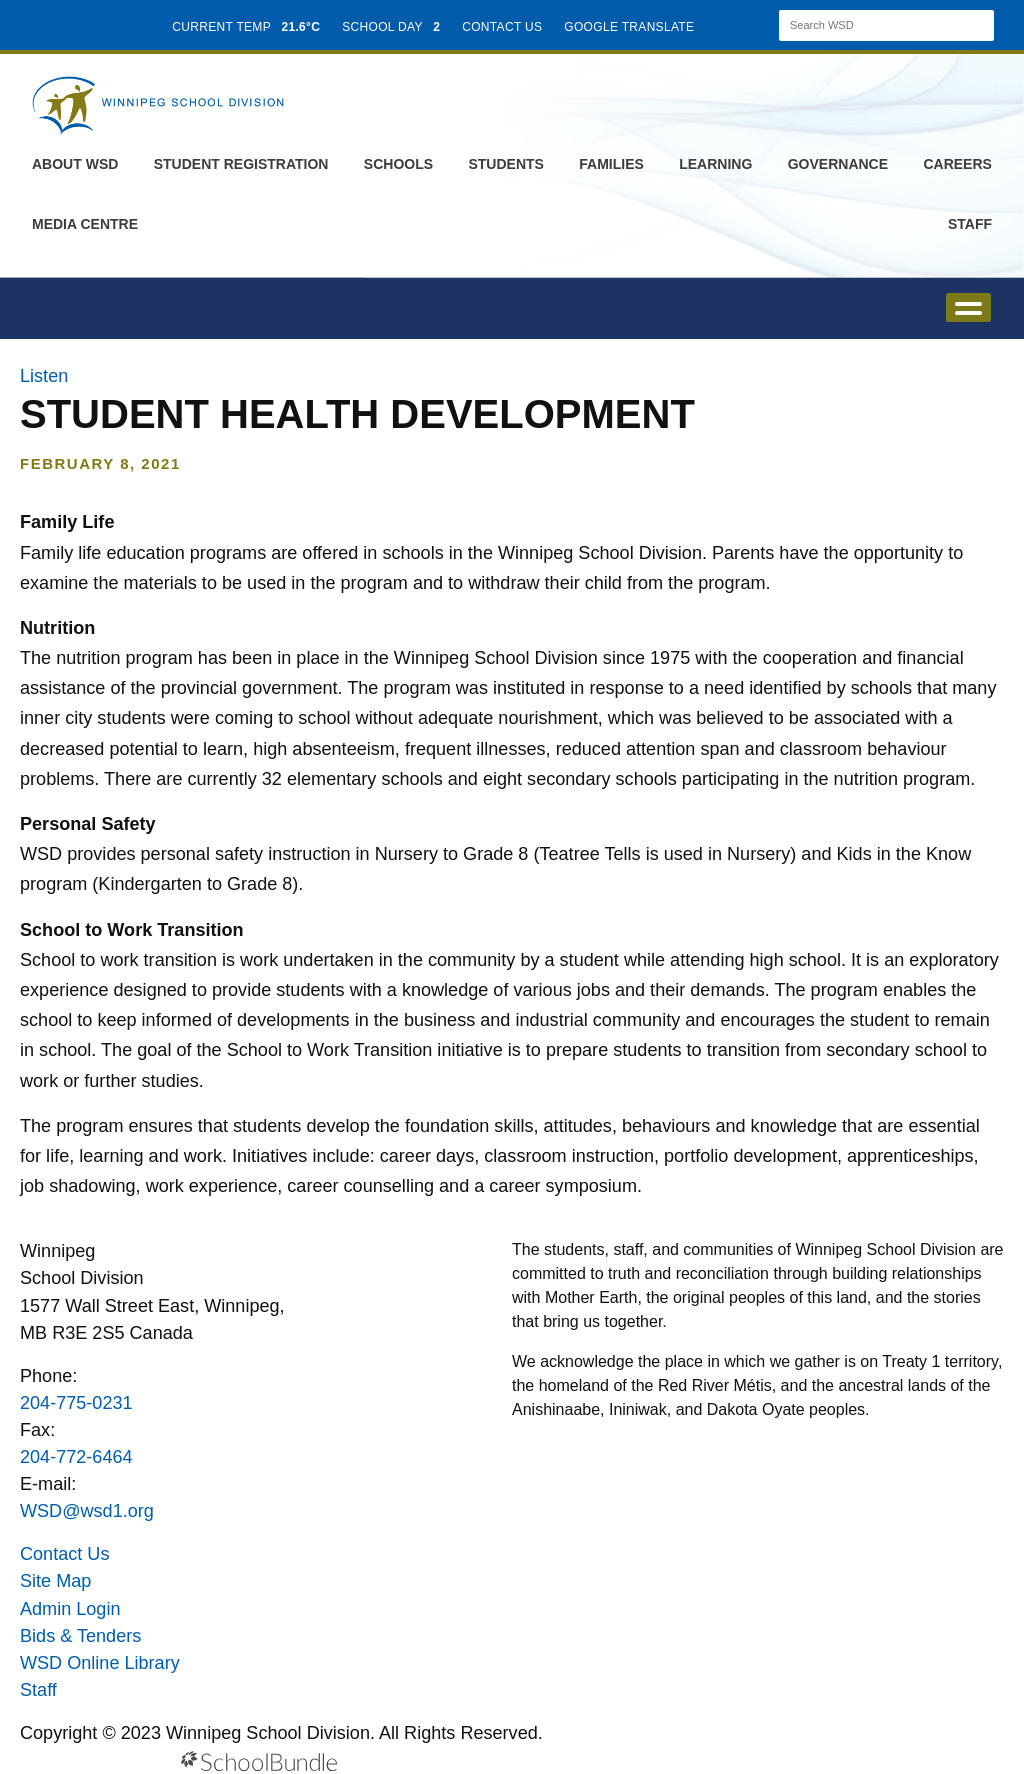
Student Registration (241, 164)
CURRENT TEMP (246, 27)
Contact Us (64, 1554)
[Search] (869, 25)
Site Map (55, 1581)
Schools (398, 164)
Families (611, 164)
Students (505, 164)
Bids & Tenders (80, 1636)
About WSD (75, 164)
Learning (715, 164)
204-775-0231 (76, 1403)
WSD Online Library (100, 1663)
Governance (838, 164)
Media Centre (85, 224)
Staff (970, 224)
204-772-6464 (76, 1457)
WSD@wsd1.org (87, 1511)
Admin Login (70, 1609)
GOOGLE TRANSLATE (631, 27)
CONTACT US (502, 27)
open (968, 307)
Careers (957, 164)
